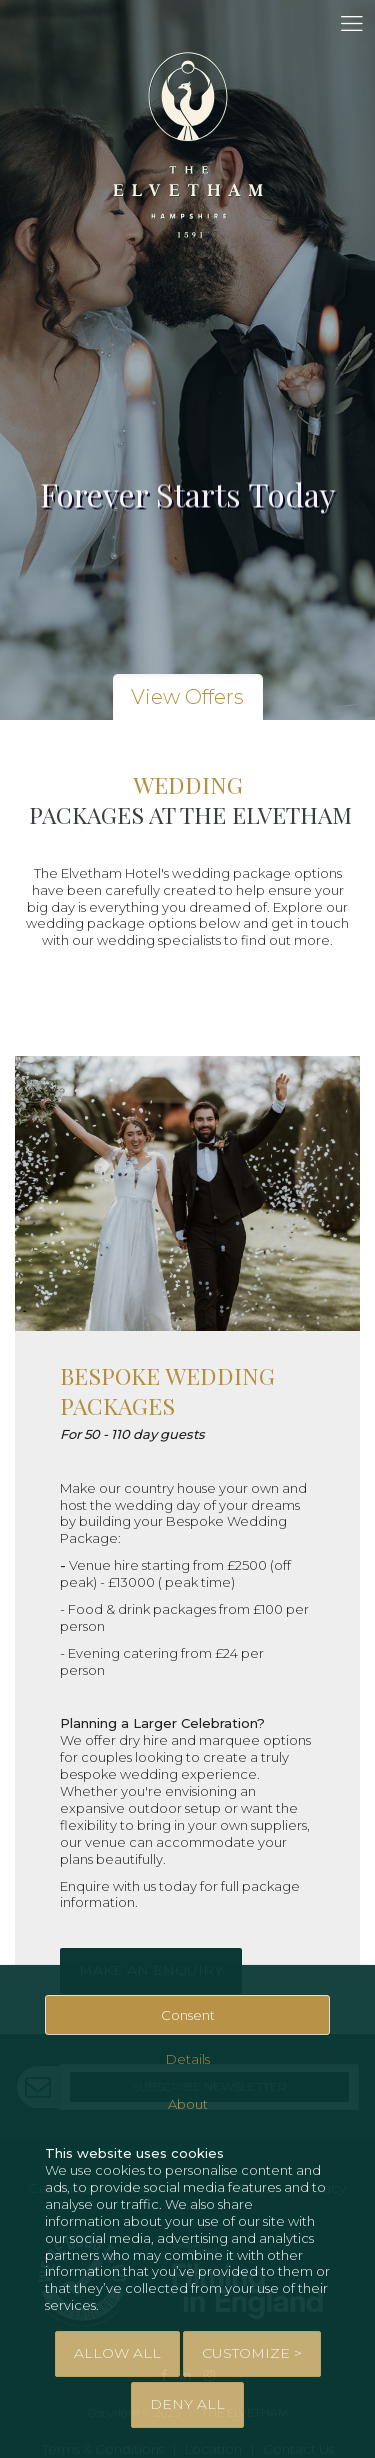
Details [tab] (188, 2059)
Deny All (187, 2404)
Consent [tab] (188, 2015)
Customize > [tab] (252, 2353)
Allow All (117, 2353)
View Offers (187, 697)
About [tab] (188, 2104)
